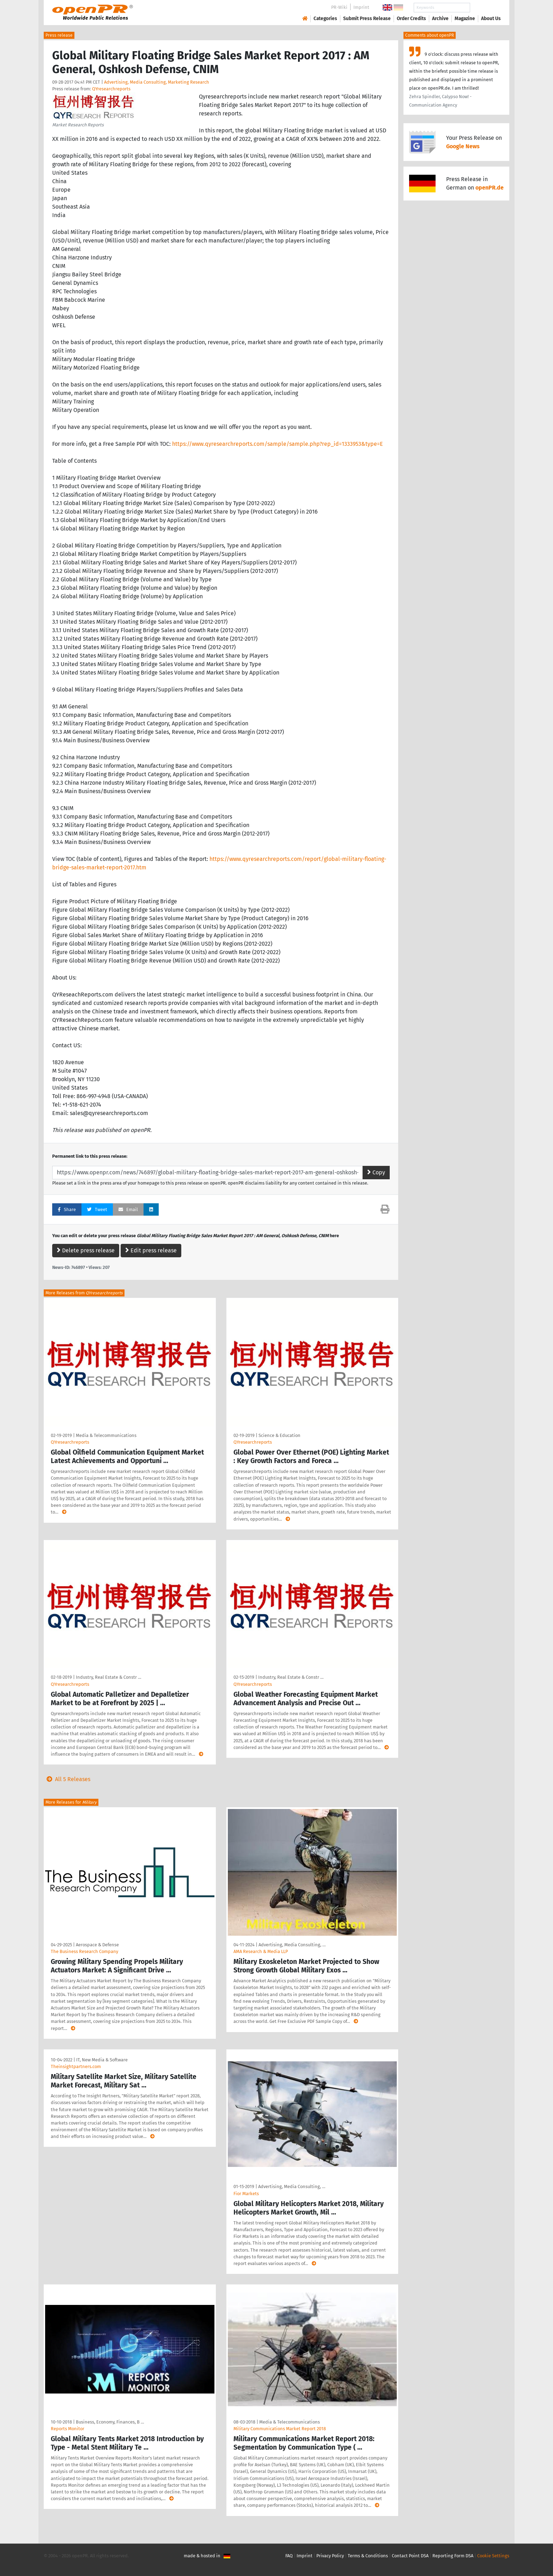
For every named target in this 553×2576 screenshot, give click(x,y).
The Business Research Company (84, 1951)
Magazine (465, 19)
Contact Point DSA (410, 2555)
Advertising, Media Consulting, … (292, 1944)
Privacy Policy (330, 2555)
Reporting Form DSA (452, 2555)
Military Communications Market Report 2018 (279, 2428)
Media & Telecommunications (106, 1435)
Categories (325, 19)
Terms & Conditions (368, 2555)
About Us (491, 19)
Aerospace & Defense (97, 1944)
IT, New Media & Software (102, 2059)
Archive (440, 19)
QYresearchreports (111, 88)
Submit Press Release (367, 19)
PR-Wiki (339, 7)
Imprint (361, 7)
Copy (376, 1172)
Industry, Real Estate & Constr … (108, 1677)
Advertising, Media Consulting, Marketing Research (156, 82)
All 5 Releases (67, 1779)
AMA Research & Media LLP (260, 1951)
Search (485, 8)
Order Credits (411, 19)
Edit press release (151, 1250)
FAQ (289, 2555)
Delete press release (86, 1250)
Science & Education (279, 1435)
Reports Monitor (67, 2428)
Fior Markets (246, 2193)
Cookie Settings (493, 2555)
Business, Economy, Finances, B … (110, 2422)
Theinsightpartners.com (76, 2066)
